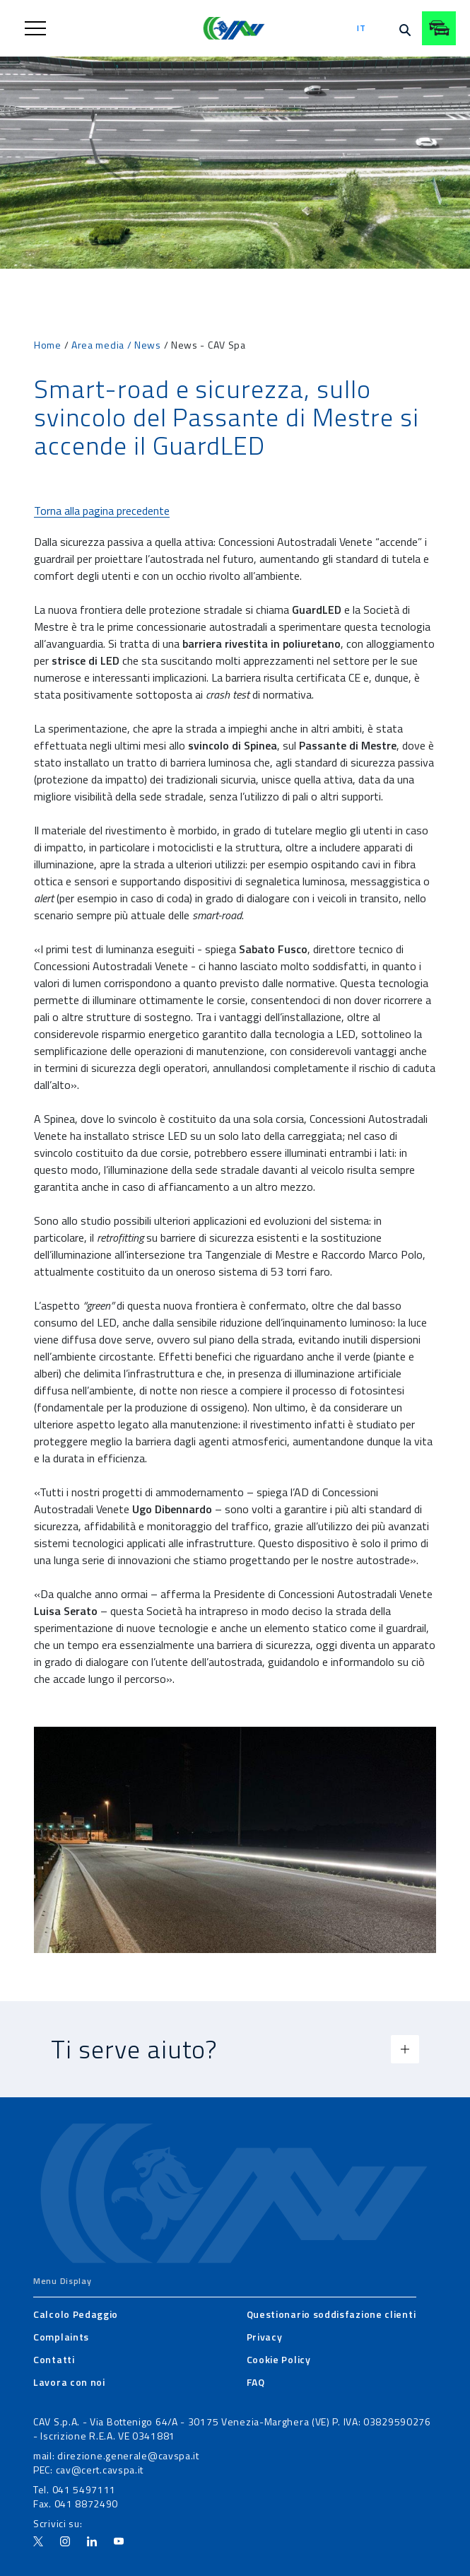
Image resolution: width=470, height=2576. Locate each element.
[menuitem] (75, 2314)
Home (47, 344)
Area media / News (116, 344)
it (361, 28)
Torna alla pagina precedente (102, 510)
